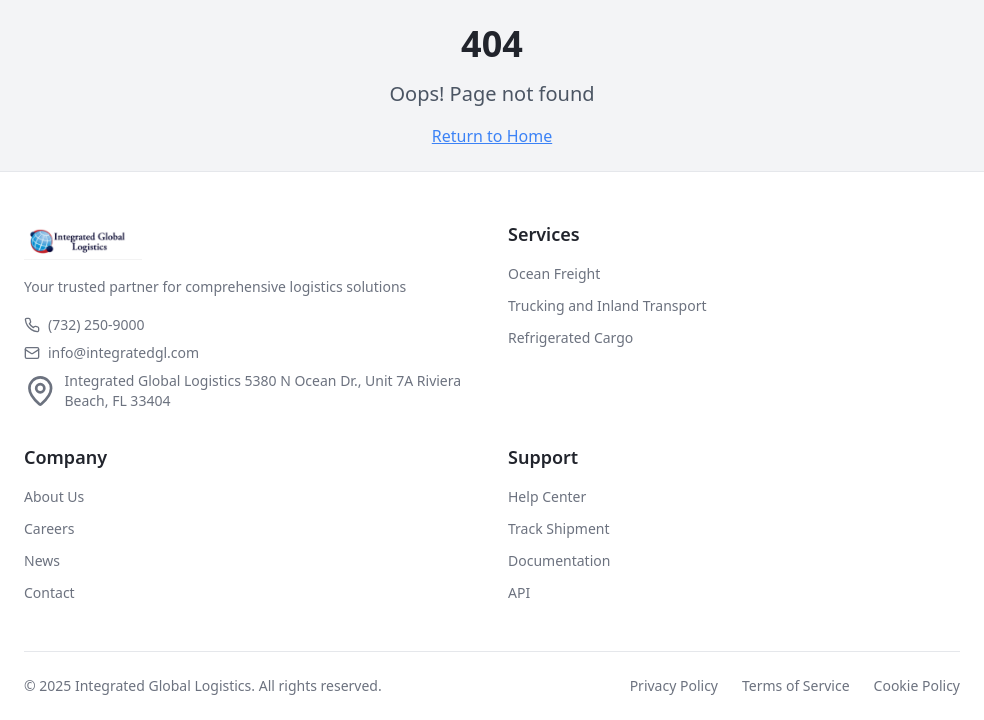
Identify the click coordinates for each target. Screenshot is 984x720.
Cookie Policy (917, 685)
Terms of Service (796, 685)
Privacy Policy (674, 685)
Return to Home (492, 136)
